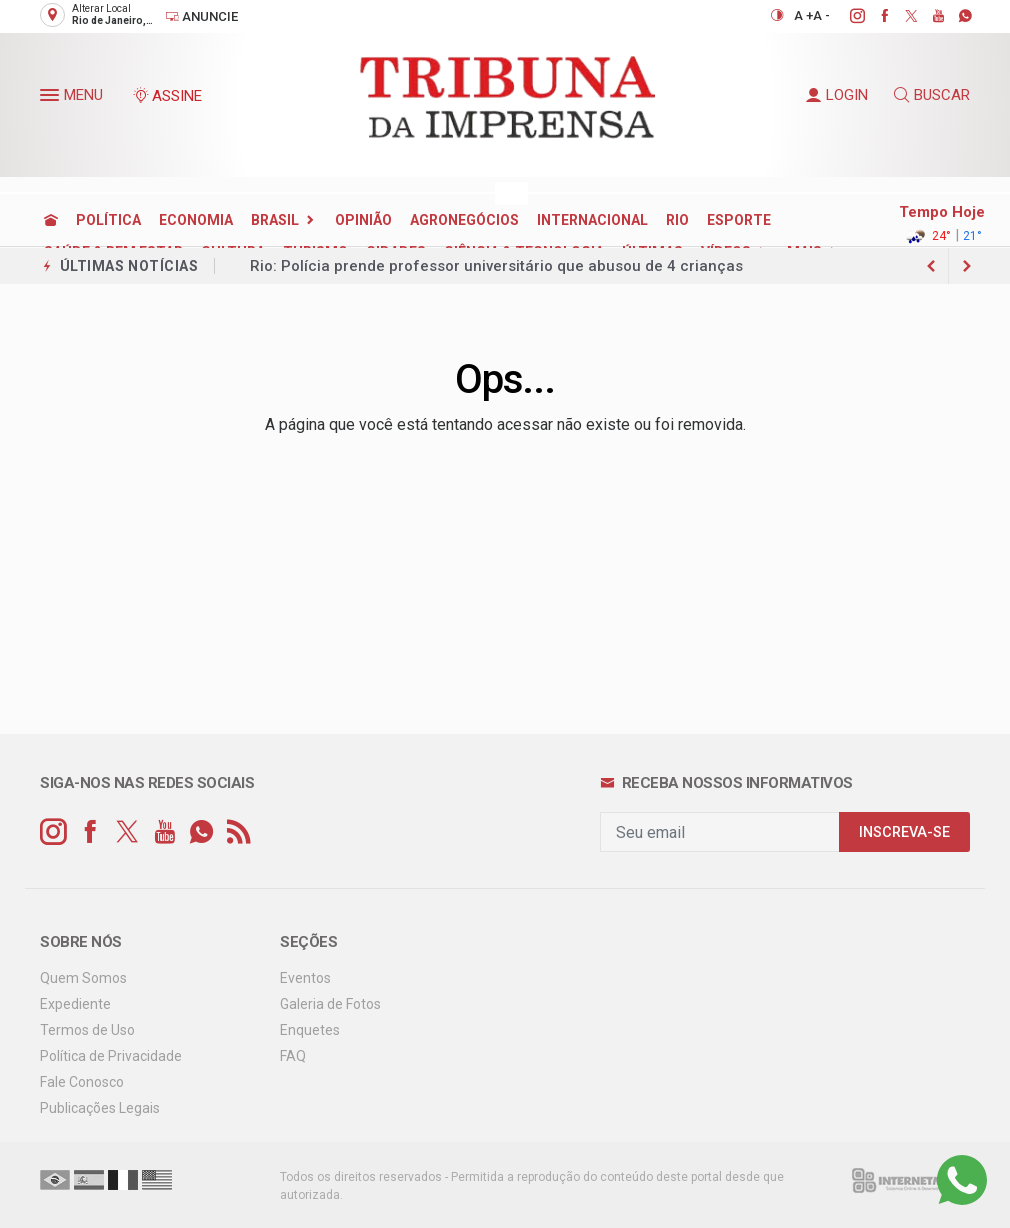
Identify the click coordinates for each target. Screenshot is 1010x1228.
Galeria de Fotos (330, 1004)
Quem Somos (83, 978)
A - (821, 15)
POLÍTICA (108, 220)
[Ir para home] (51, 220)
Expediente (75, 1004)
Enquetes (310, 1030)
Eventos (305, 978)
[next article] (931, 266)
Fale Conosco (82, 1082)
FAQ (293, 1056)
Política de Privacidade (111, 1056)
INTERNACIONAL (592, 220)
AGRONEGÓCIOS (464, 220)
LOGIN (837, 95)
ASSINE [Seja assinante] (167, 96)
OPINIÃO (363, 220)
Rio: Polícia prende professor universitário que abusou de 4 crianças (496, 266)
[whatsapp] (954, 16)
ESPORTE (739, 220)
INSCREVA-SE (904, 832)
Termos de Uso (87, 1030)
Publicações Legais (100, 1108)
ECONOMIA (196, 220)
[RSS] (238, 832)
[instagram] (846, 16)
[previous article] (967, 266)
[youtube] (927, 16)
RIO (677, 220)
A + (803, 15)
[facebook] (873, 16)
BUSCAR (932, 95)
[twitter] (900, 16)
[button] (52, 99)
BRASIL (275, 220)
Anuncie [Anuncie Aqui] (201, 16)
